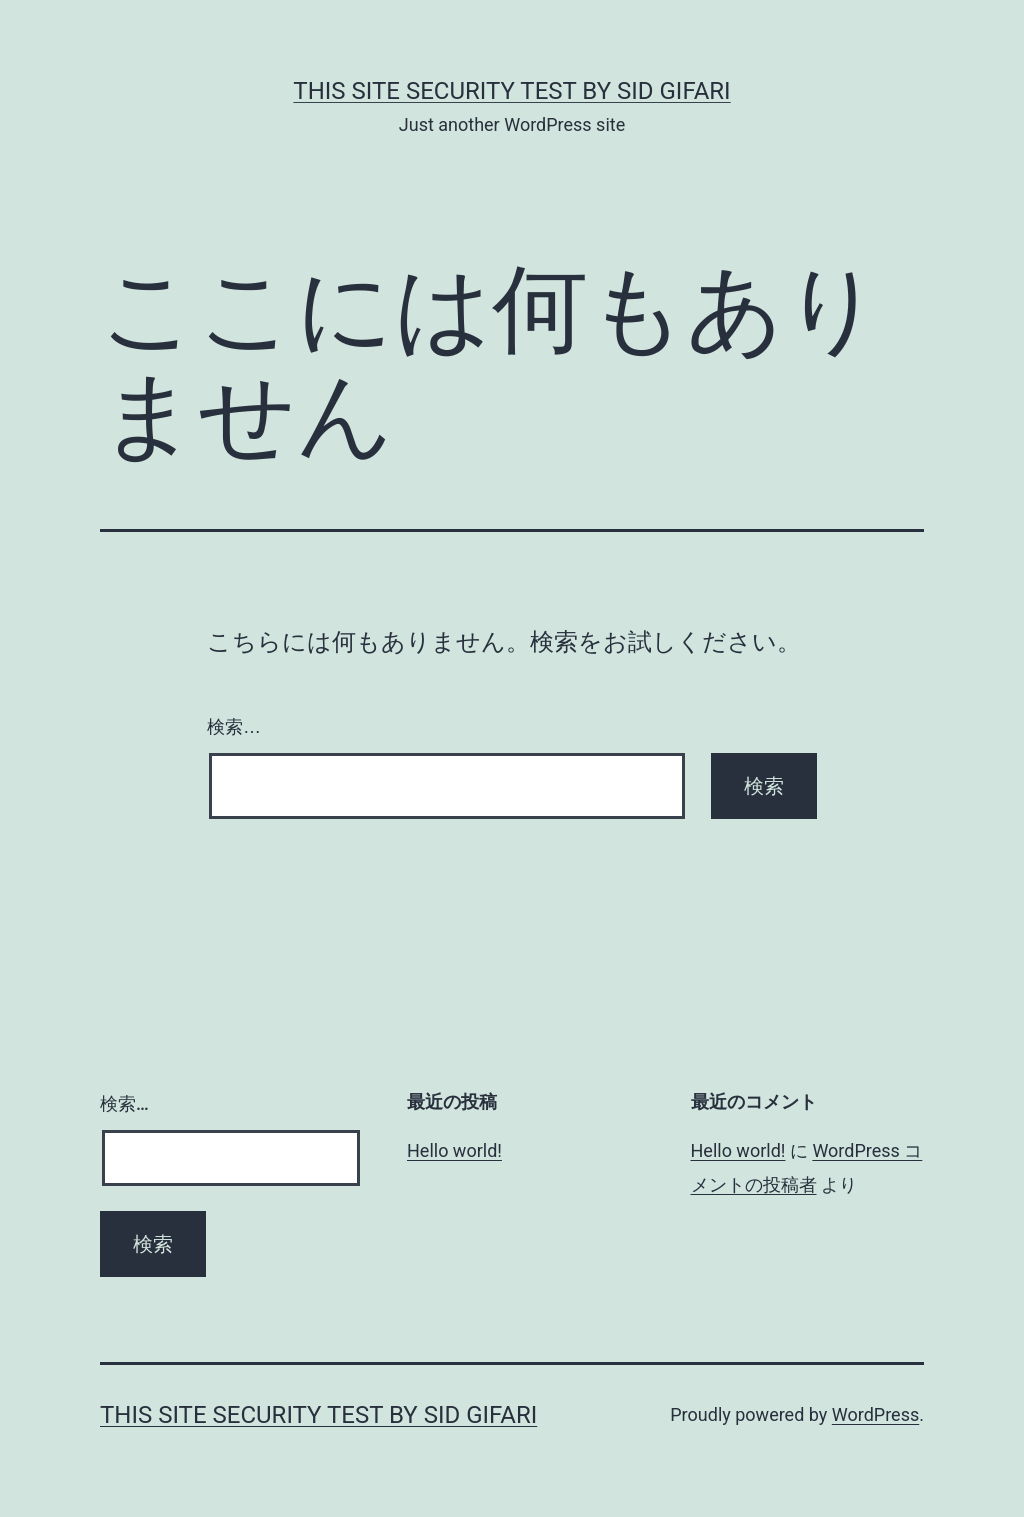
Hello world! (454, 1150)
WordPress (875, 1414)
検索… (234, 727)
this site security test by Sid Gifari (511, 91)
